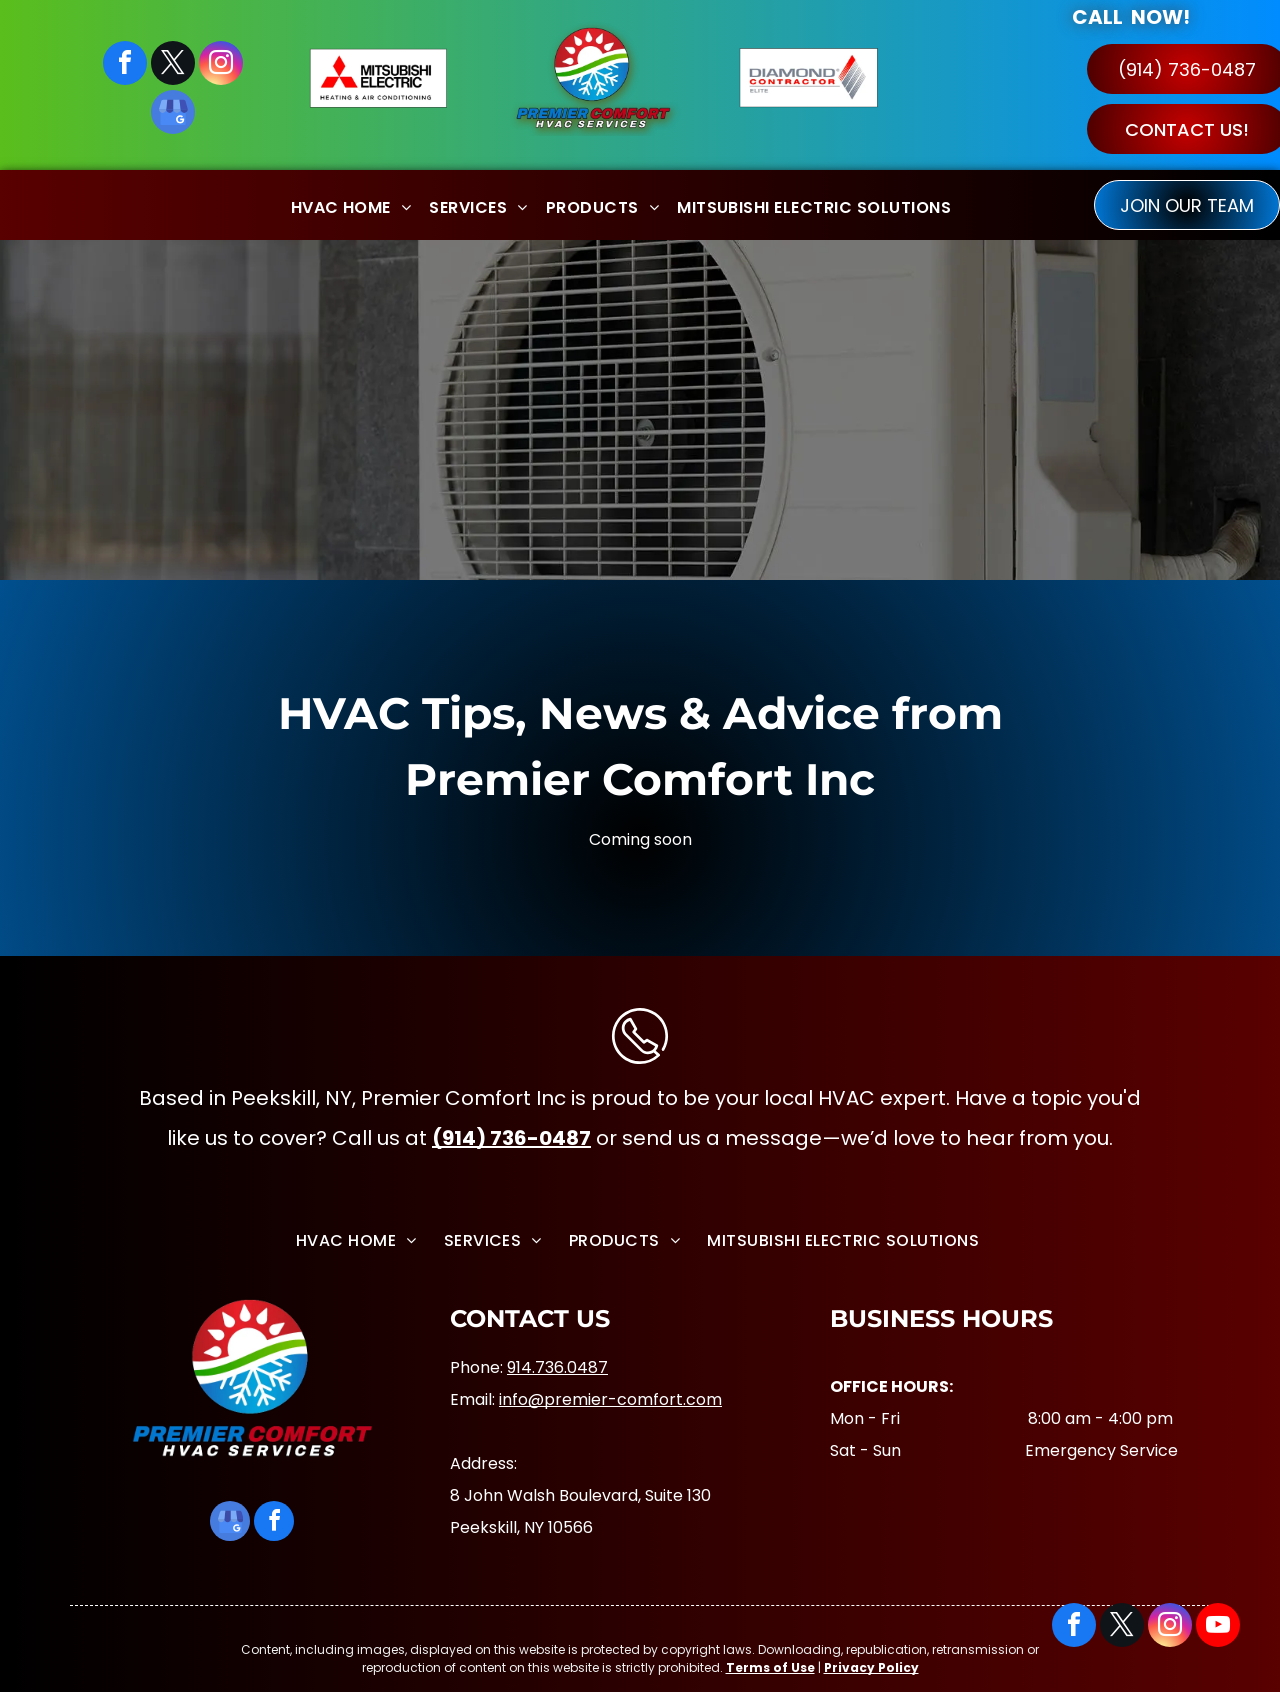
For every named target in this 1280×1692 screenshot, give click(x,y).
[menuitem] (351, 204)
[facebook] (125, 65)
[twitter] (173, 65)
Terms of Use (770, 1667)
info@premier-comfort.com (610, 1399)
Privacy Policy (871, 1667)
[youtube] (1218, 1627)
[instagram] (221, 65)
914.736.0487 (557, 1367)
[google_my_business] (173, 114)
